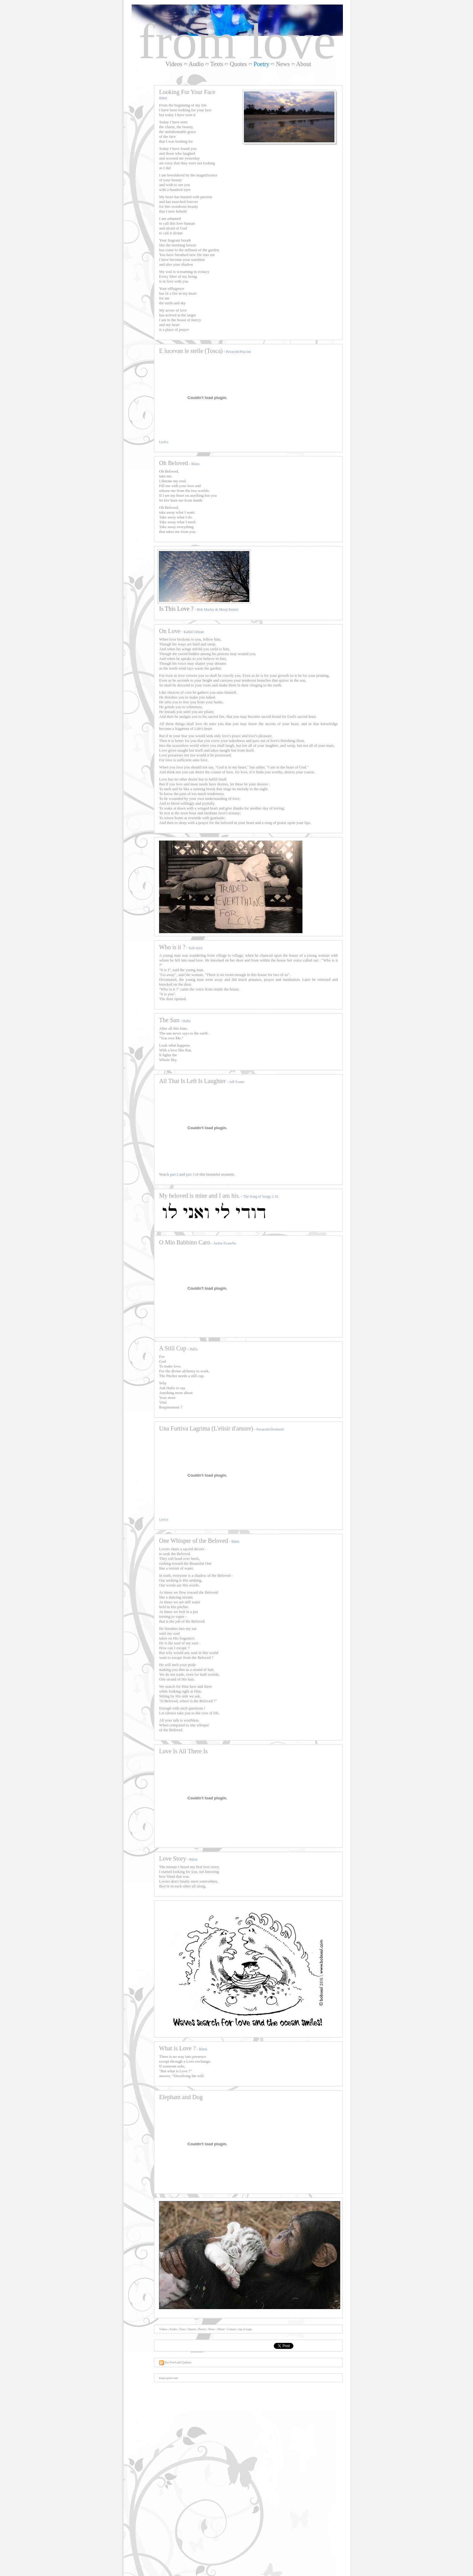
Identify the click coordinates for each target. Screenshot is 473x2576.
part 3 (190, 1174)
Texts (216, 64)
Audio (196, 64)
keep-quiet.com (168, 2378)
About (303, 64)
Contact (231, 2329)
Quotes (238, 64)
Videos (173, 64)
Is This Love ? (176, 608)
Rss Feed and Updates (175, 2362)
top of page (245, 2329)
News (283, 64)
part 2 (174, 1174)
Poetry (202, 2329)
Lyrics (163, 442)
